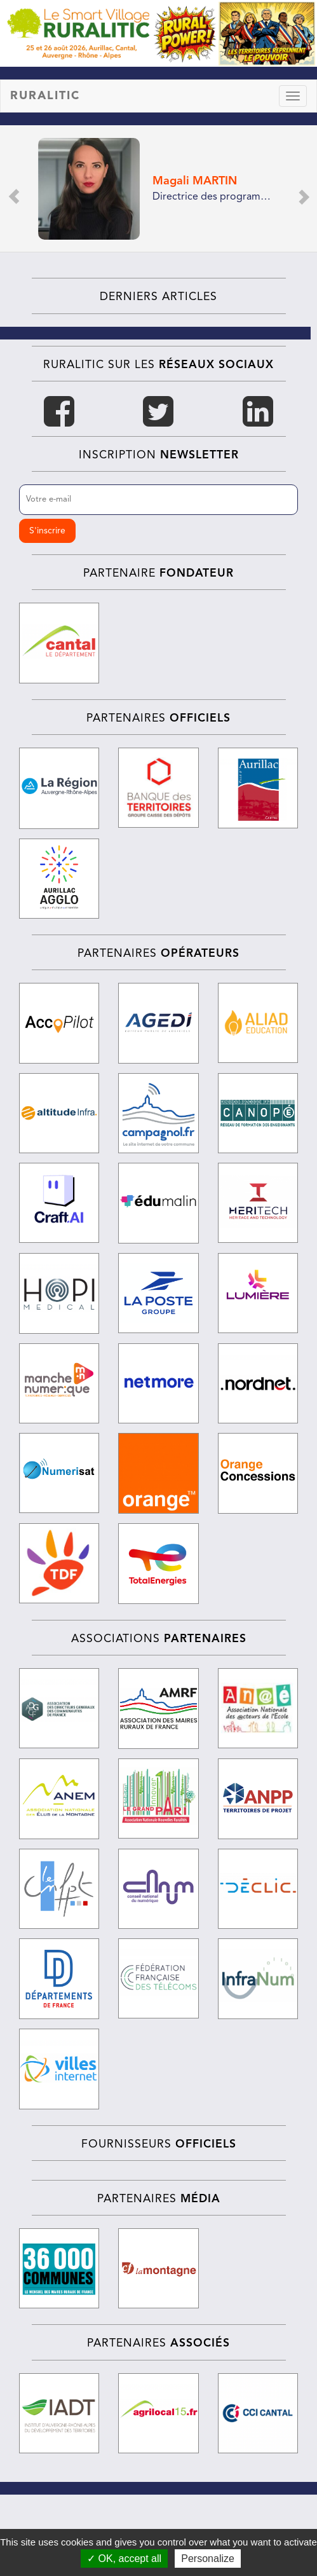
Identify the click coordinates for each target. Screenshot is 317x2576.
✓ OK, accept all (124, 2558)
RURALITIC (45, 96)
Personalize (207, 2558)
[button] (12, 188)
